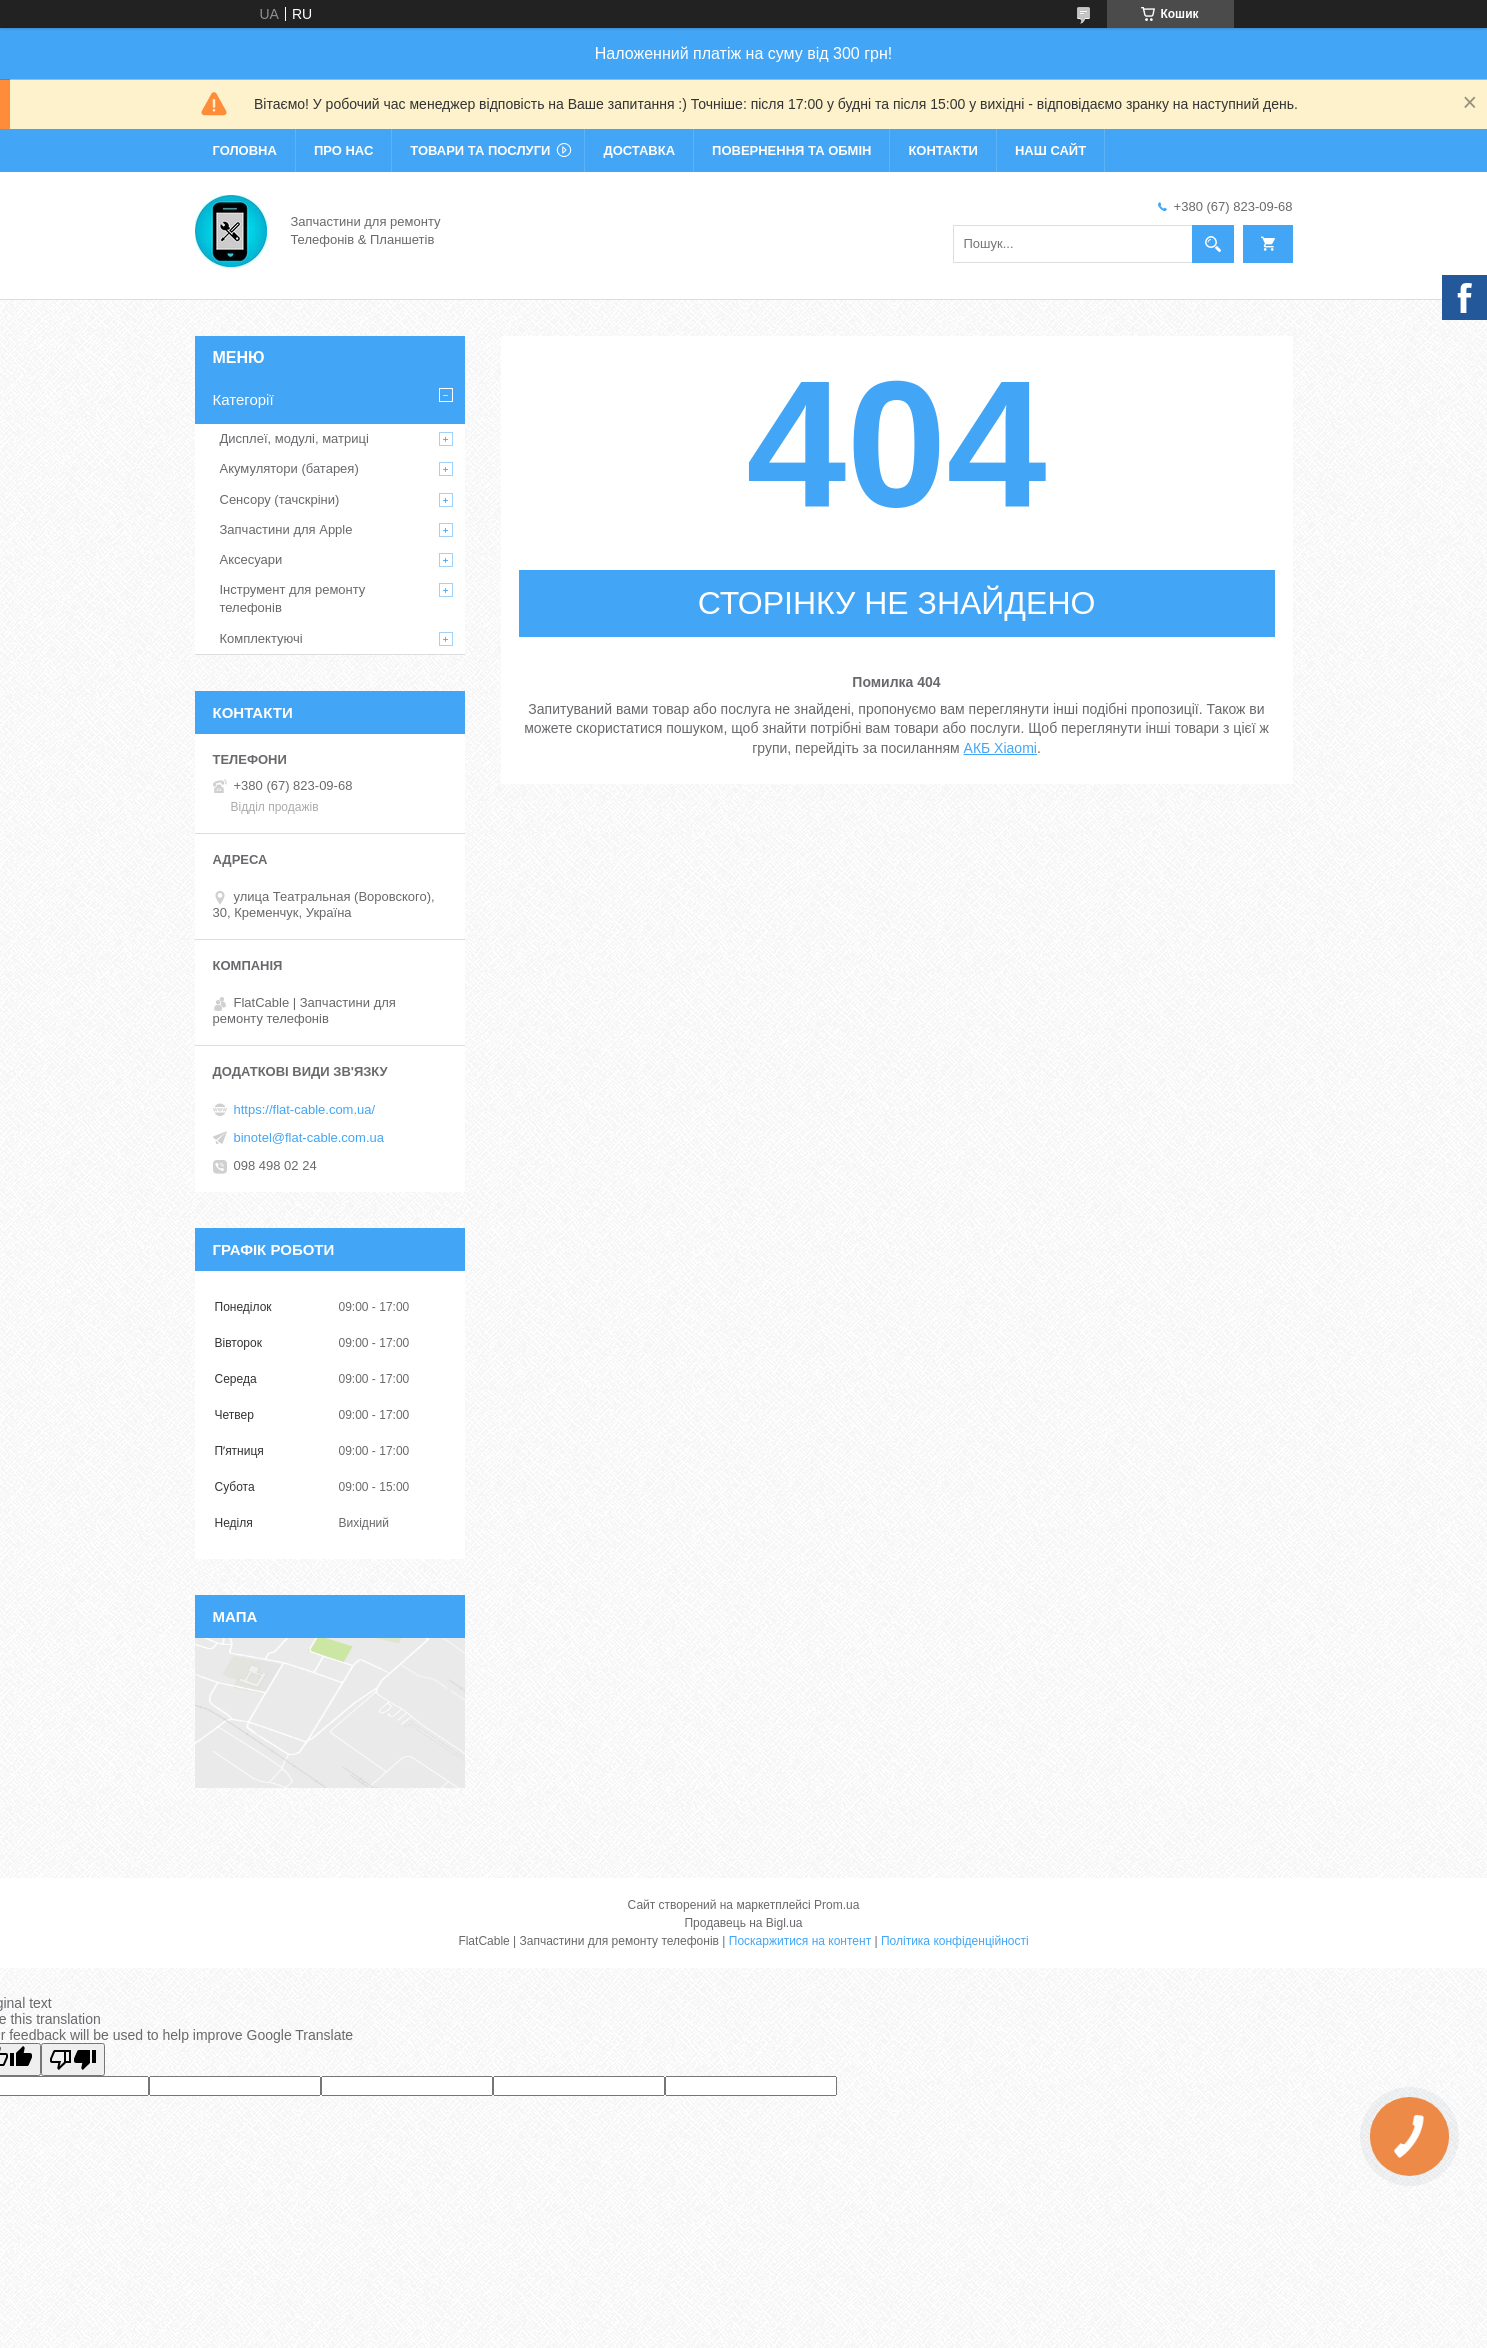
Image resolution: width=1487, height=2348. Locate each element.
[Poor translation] (73, 2059)
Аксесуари (251, 559)
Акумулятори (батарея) (289, 468)
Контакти (943, 150)
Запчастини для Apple (286, 529)
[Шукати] (1213, 244)
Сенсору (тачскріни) (280, 499)
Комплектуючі (261, 638)
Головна (245, 150)
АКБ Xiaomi (1000, 748)
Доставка (639, 150)
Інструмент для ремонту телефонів (293, 598)
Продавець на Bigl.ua (743, 1923)
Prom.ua (836, 1905)
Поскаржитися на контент (800, 1941)
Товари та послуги (480, 150)
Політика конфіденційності (955, 1941)
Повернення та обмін (791, 150)
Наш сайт (1050, 150)
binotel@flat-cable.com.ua (309, 1137)
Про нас (343, 150)
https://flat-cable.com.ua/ (305, 1109)
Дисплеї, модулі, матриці (294, 438)
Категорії (243, 399)
